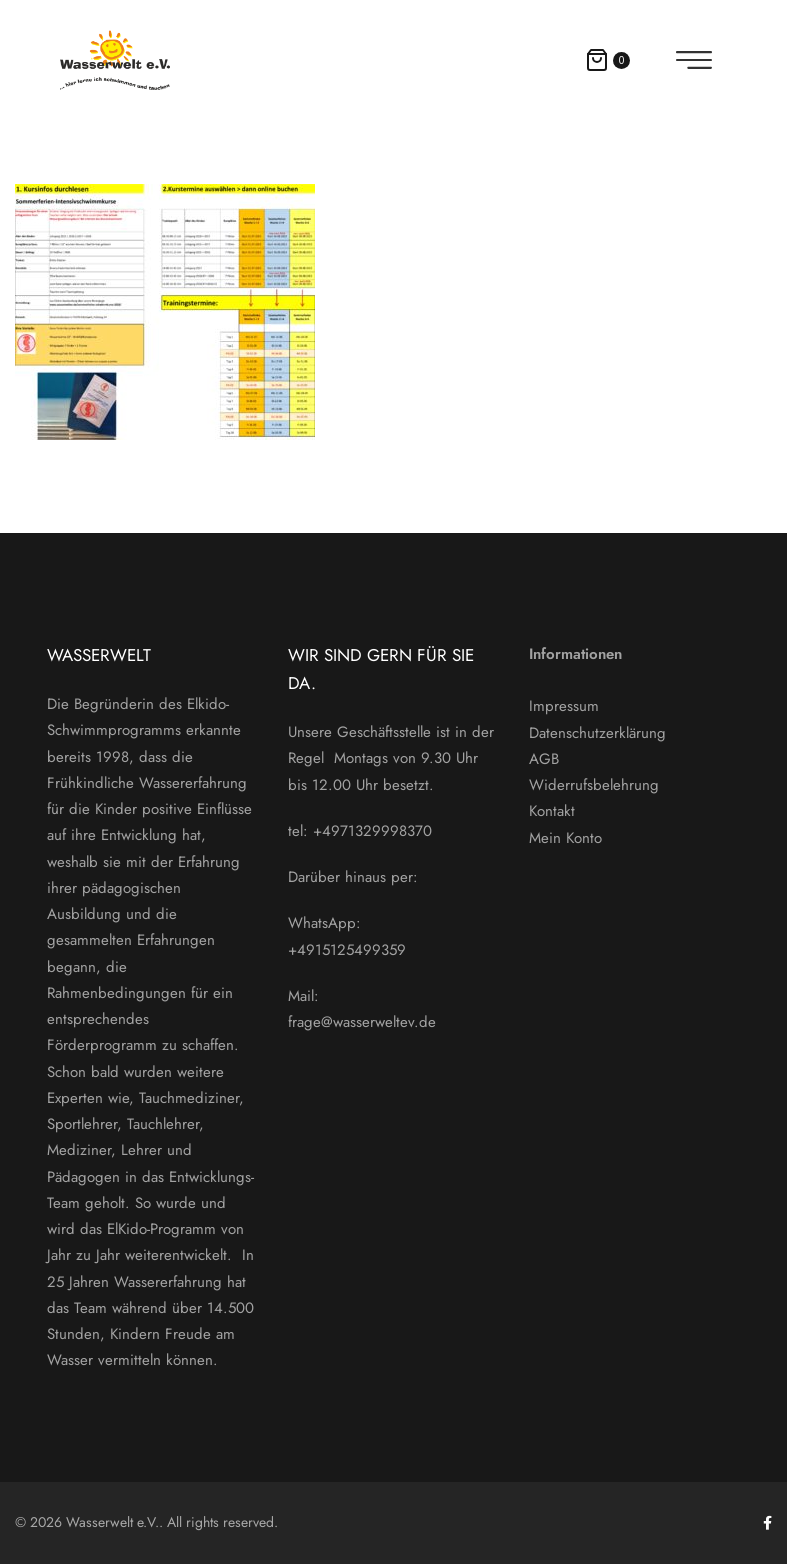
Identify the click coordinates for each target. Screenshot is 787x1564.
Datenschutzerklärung (597, 733)
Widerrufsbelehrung (594, 785)
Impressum (564, 706)
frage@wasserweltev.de (362, 1022)
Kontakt (552, 811)
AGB (544, 759)
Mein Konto (565, 838)
